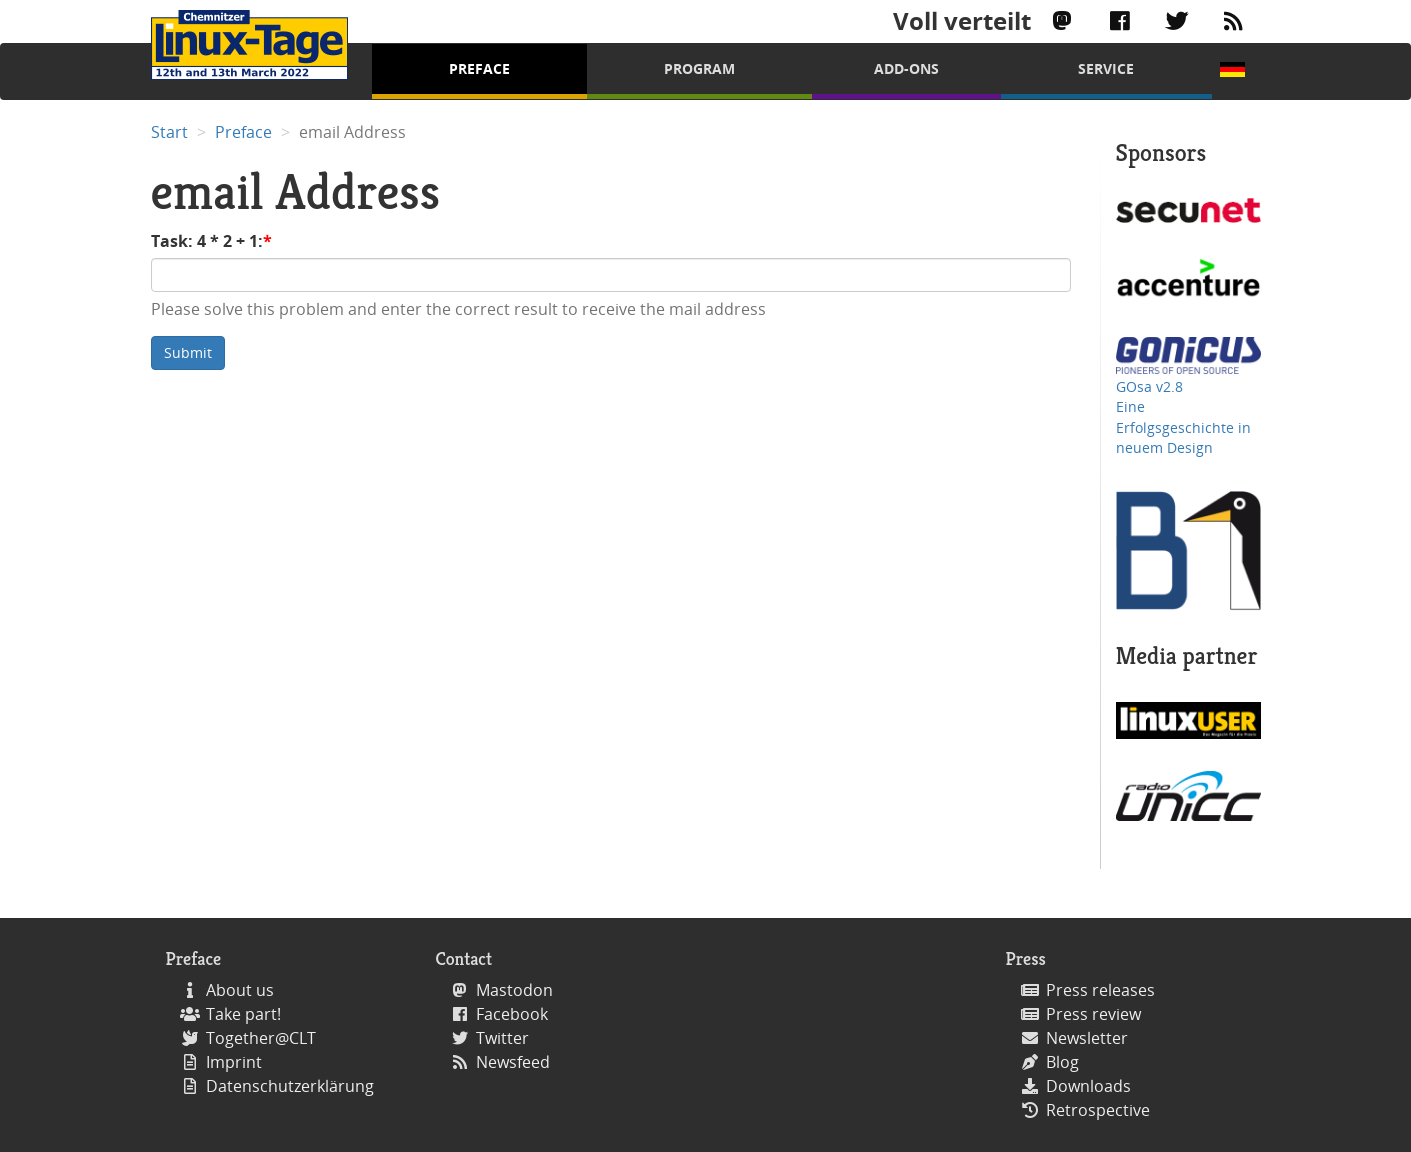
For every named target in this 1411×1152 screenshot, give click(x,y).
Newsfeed (513, 1062)
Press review (1093, 1014)
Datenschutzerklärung (290, 1086)
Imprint (234, 1062)
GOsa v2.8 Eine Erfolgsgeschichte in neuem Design (1183, 417)
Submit (188, 352)
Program (699, 68)
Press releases (1100, 990)
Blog (1062, 1062)
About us (240, 990)
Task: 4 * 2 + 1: (207, 241)
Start (169, 132)
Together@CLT (261, 1038)
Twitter (502, 1038)
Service (1106, 68)
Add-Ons (906, 68)
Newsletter (1087, 1038)
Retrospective (1098, 1110)
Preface (479, 68)
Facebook (512, 1014)
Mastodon (514, 990)
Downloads (1088, 1086)
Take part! (243, 1014)
